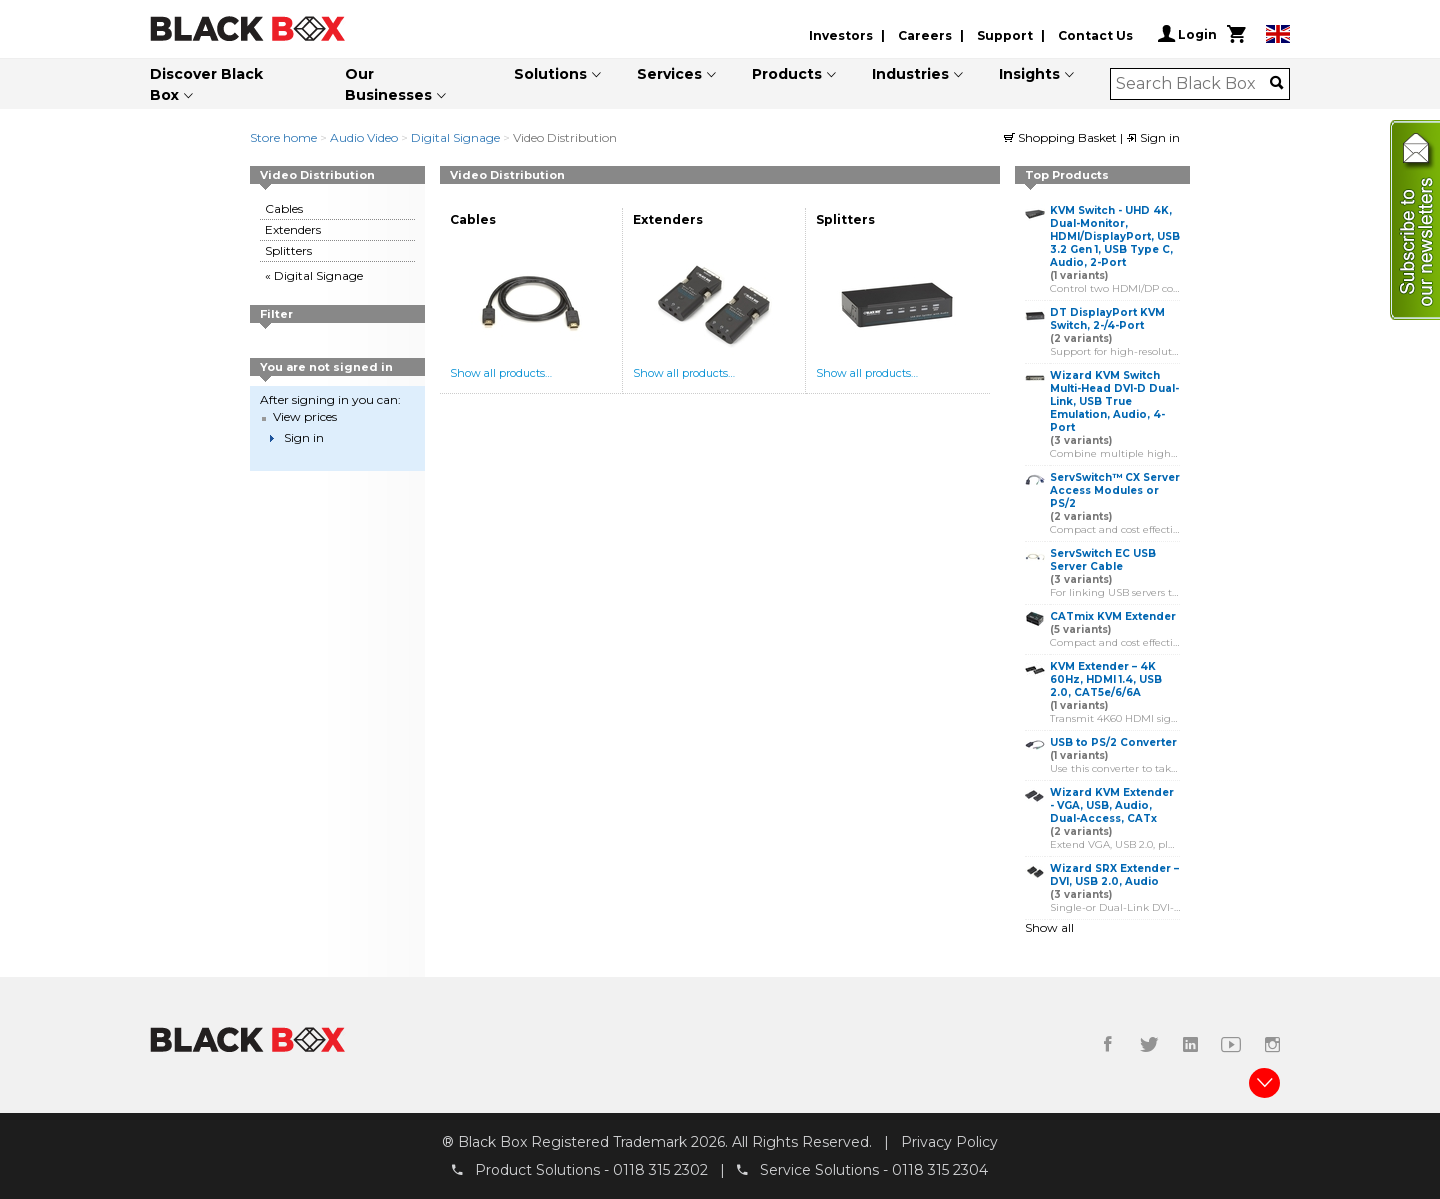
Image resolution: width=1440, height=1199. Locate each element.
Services (669, 74)
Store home (283, 137)
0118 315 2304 (940, 1170)
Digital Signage (455, 137)
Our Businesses (388, 84)
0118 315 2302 (660, 1170)
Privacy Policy (949, 1142)
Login (1187, 34)
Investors (841, 35)
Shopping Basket (1062, 137)
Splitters (288, 250)
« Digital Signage (314, 275)
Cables (284, 208)
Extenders (293, 229)
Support (1005, 35)
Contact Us (1095, 35)
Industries (910, 74)
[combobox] (1193, 84)
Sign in (1153, 137)
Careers (925, 35)
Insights (1029, 74)
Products (787, 74)
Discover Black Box (206, 84)
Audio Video (364, 137)
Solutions (550, 74)
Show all (1049, 927)
